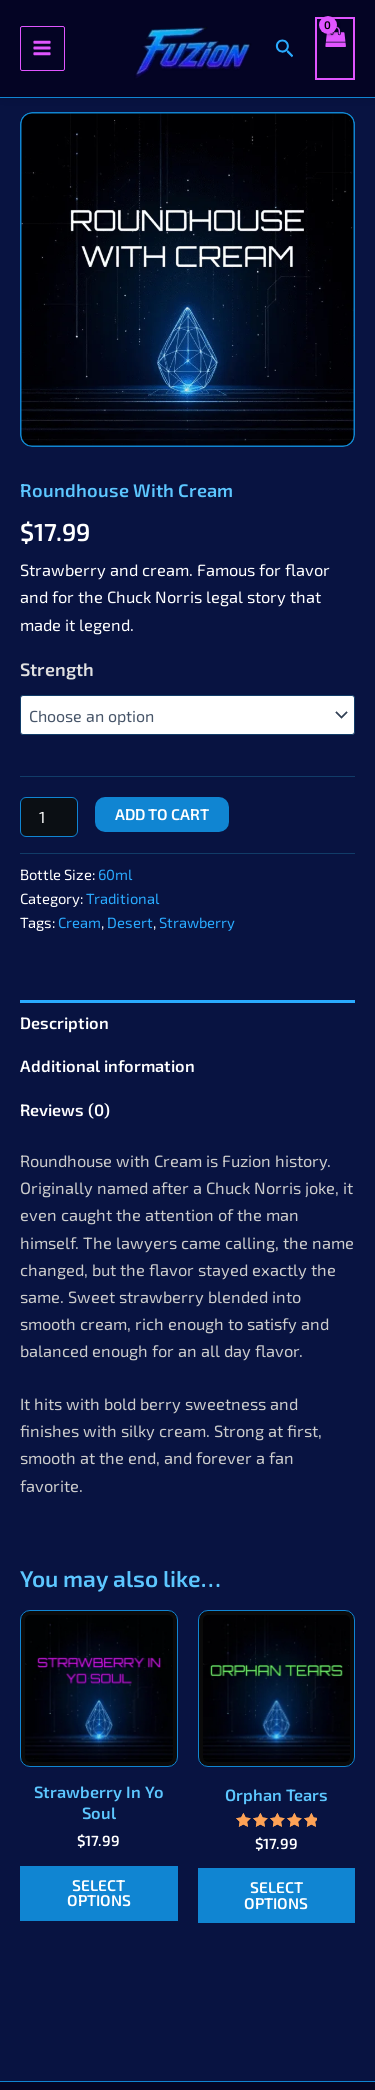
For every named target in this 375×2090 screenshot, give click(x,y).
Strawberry (197, 922)
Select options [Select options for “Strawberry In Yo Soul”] (99, 1893)
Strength (57, 669)
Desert (130, 922)
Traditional (122, 898)
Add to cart (162, 814)
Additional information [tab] (107, 1065)
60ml (115, 874)
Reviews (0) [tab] (65, 1109)
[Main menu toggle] (42, 48)
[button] (285, 48)
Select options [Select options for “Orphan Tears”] (276, 1895)
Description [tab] (64, 1022)
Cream (79, 922)
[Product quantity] (49, 817)
